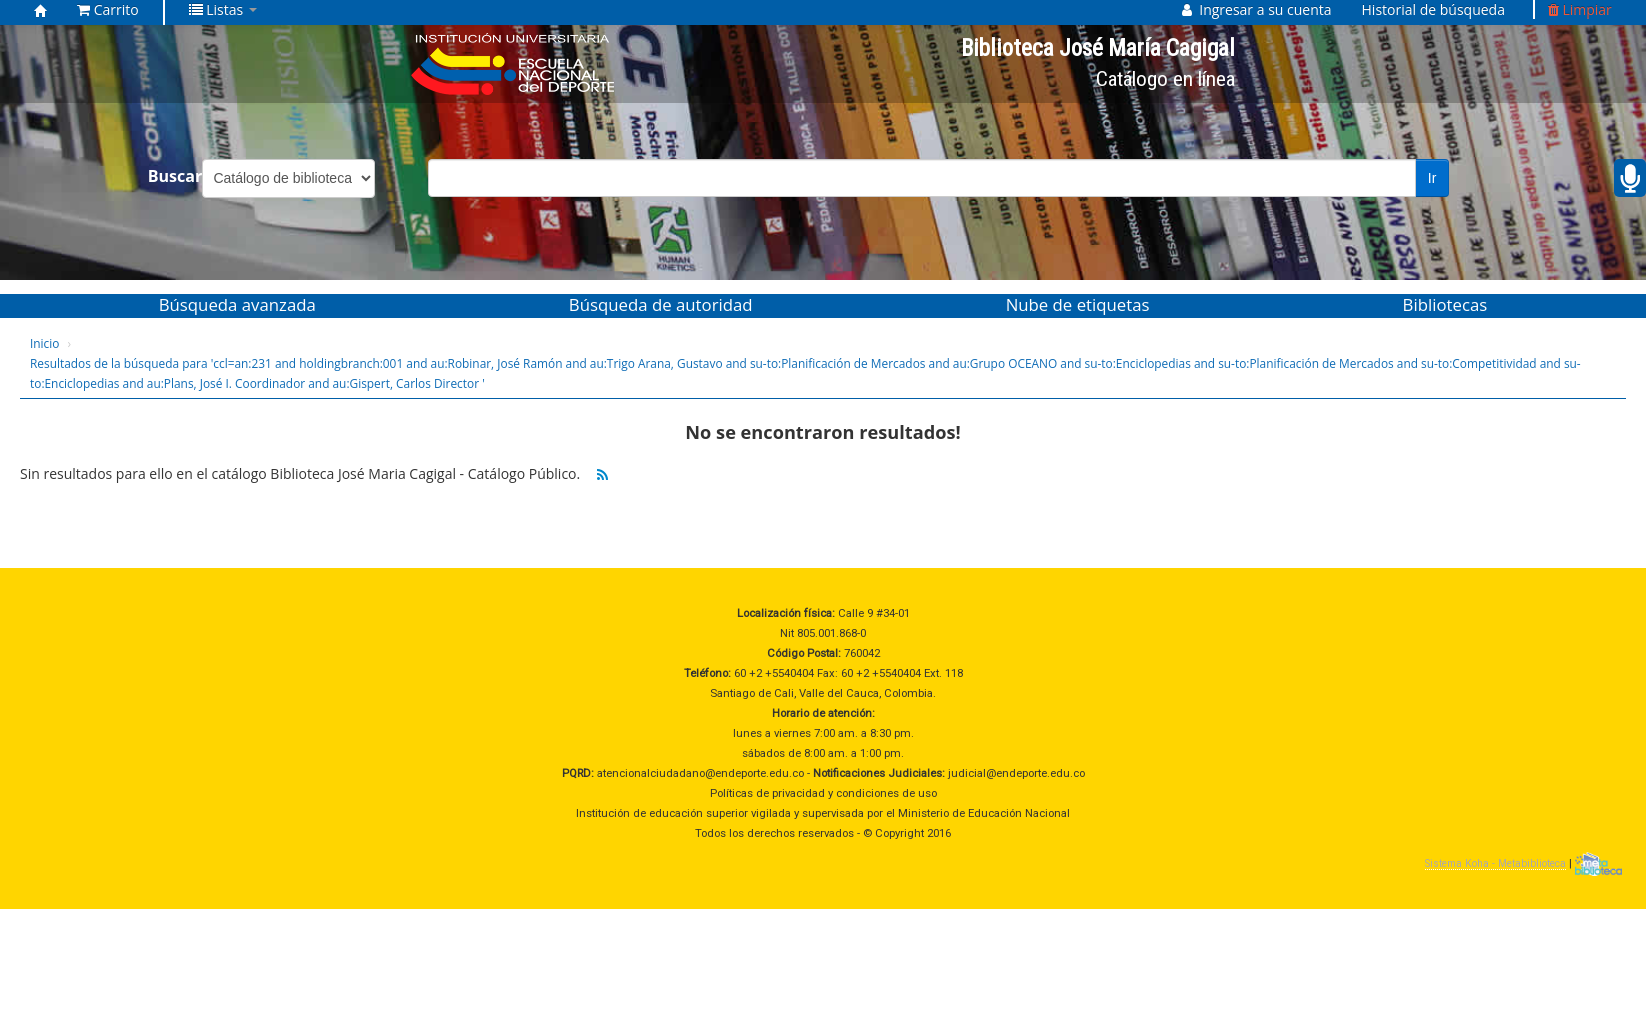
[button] (108, 10)
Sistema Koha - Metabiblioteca (1495, 863)
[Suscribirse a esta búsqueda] (602, 475)
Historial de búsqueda (1433, 9)
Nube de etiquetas (1078, 304)
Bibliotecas (1445, 304)
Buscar (175, 176)
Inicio (44, 343)
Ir (1432, 178)
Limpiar (1580, 9)
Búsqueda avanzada (237, 304)
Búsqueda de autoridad (661, 304)
